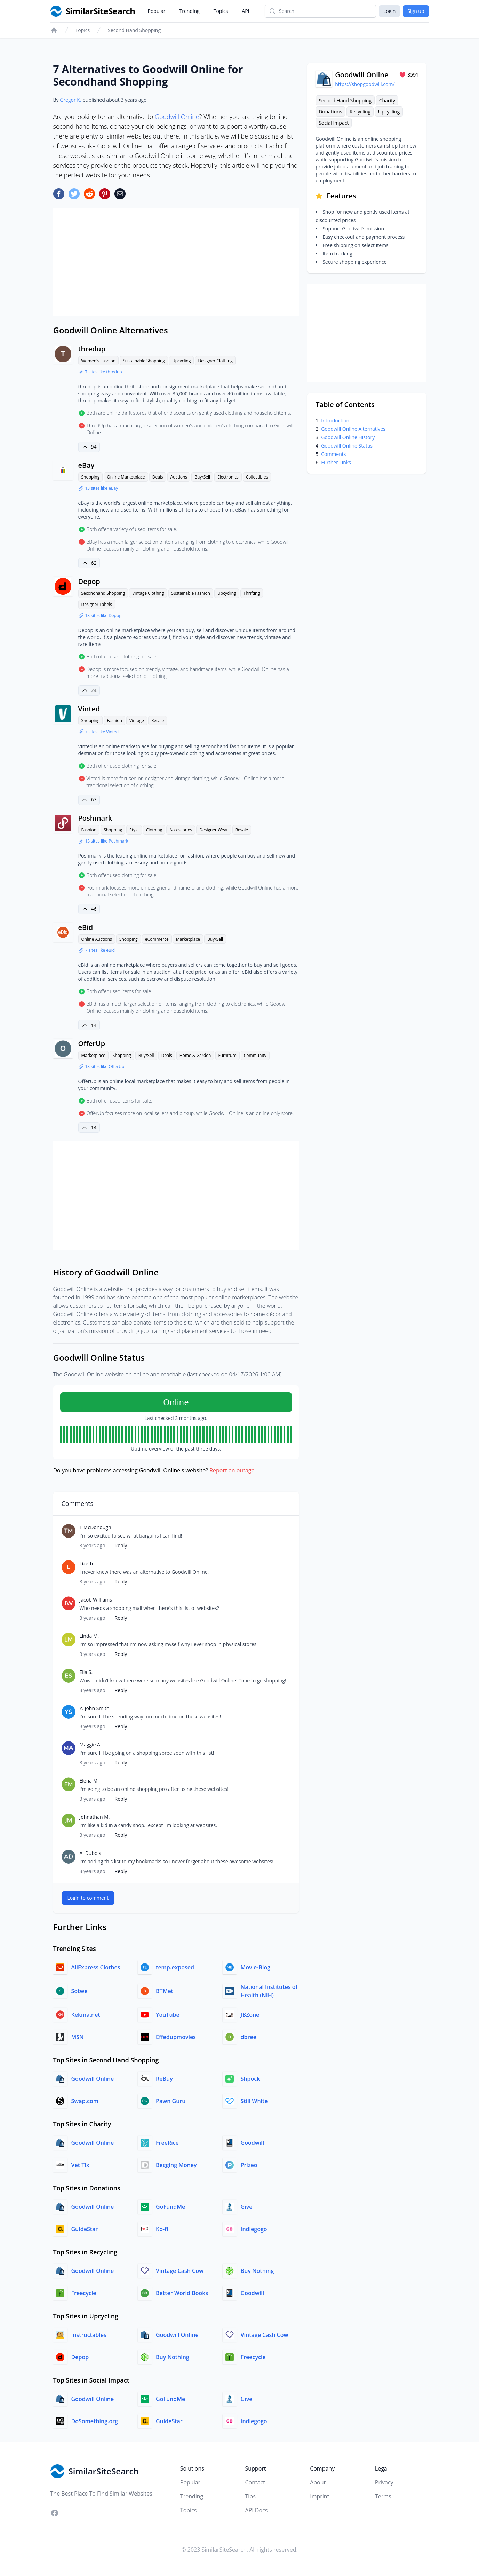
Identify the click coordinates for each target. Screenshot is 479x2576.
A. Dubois (90, 1853)
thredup (91, 349)
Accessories (180, 830)
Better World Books (182, 2293)
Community (255, 1055)
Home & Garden (195, 1055)
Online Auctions (96, 939)
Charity (387, 100)
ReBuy (164, 2079)
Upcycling (181, 361)
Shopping (90, 477)
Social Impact (334, 122)
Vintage (136, 721)
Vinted (89, 708)
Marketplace (188, 939)
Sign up (415, 11)
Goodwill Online (177, 116)
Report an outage (231, 1470)
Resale (157, 721)
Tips (250, 2496)
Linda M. (89, 1636)
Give (247, 2207)
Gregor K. (70, 99)
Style (134, 830)
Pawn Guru (170, 2101)
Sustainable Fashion (190, 593)
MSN (77, 2037)
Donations (330, 111)
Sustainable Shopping (144, 361)
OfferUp (91, 1043)
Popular (157, 11)
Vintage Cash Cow (179, 2271)
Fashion (114, 721)
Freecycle (83, 2293)
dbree (248, 2037)
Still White (254, 2101)
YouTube (167, 2014)
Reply (121, 1545)
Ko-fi (162, 2229)
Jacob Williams (96, 1599)
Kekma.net (85, 2014)
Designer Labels (96, 604)
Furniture (227, 1055)
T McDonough (95, 1527)
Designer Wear (213, 830)
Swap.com (84, 2101)
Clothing (154, 830)
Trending (189, 11)
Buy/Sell (202, 477)
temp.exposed (175, 1967)
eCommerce (157, 939)
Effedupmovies (176, 2037)
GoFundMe (170, 2207)
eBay (86, 465)
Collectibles (257, 477)
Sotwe (79, 1991)
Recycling (360, 111)
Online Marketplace (126, 477)
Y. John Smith (95, 1708)
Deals (157, 477)
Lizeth (86, 1563)
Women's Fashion (98, 361)
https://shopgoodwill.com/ (364, 84)
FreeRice (167, 2143)
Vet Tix (80, 2165)
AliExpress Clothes (95, 1967)
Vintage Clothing (148, 593)
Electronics (227, 477)
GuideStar (84, 2229)
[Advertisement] (176, 262)
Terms (383, 2496)
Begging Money (176, 2165)
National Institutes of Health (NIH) (269, 1991)
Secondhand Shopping (103, 593)
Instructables (88, 2335)
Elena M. (89, 1780)
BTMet (164, 1991)
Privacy (384, 2482)
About (318, 2482)
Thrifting (252, 593)
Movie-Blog (256, 1967)
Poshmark (95, 818)
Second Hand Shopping (134, 30)
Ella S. (86, 1672)
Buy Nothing (257, 2271)
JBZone (250, 2014)
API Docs (256, 2510)
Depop (89, 581)
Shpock (250, 2079)
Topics (221, 11)
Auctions (178, 477)
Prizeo (249, 2165)
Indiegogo (254, 2229)
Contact (255, 2482)
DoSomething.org (94, 2421)
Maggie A (90, 1744)
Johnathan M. (95, 1817)
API (245, 11)
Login (389, 11)
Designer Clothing (215, 361)
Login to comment (88, 1898)
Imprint (319, 2496)
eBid (85, 927)
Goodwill (252, 2143)
